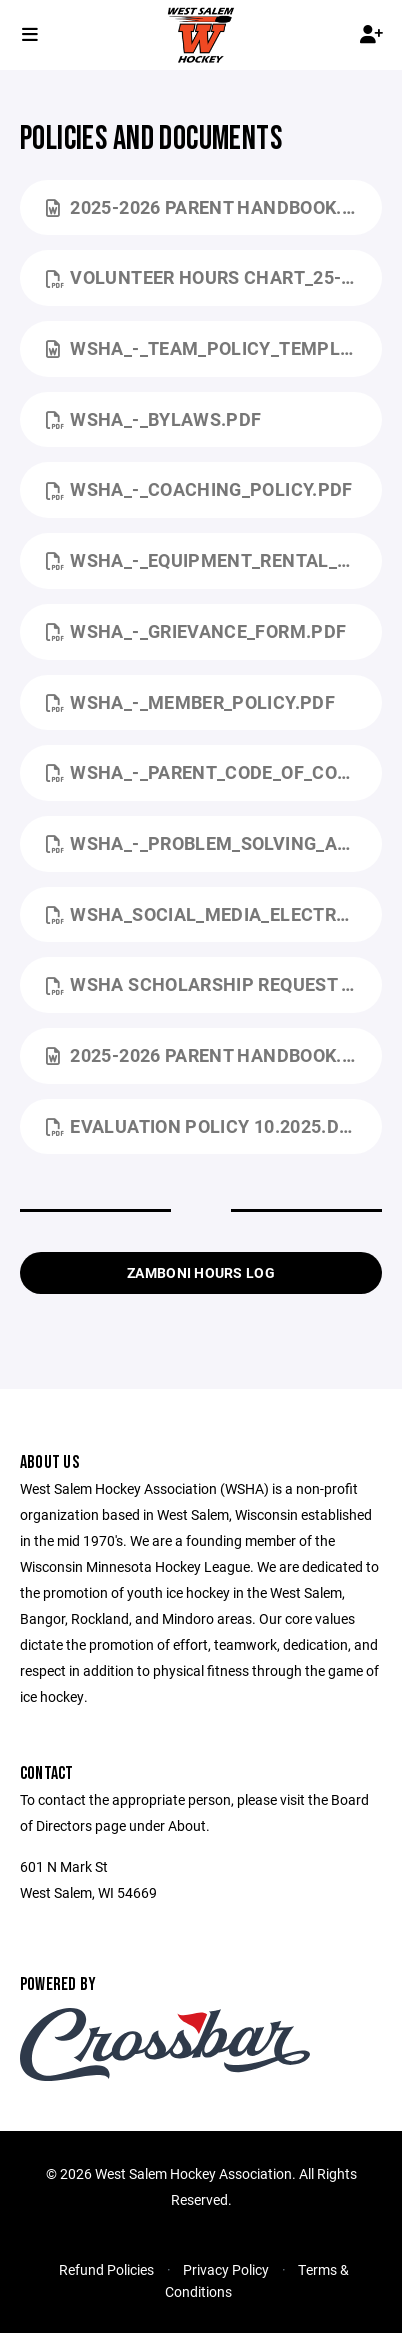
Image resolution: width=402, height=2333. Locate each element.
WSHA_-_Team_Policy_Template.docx (214, 348)
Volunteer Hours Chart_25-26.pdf (214, 277)
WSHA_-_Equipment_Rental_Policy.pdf (214, 560)
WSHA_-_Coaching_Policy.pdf (199, 489)
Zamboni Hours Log (201, 1272)
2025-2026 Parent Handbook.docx (214, 207)
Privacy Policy (226, 2269)
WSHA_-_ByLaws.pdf (154, 419)
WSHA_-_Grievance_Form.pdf (196, 631)
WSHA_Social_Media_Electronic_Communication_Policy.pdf (214, 914)
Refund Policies (106, 2269)
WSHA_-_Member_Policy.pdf (190, 702)
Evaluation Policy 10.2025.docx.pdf (214, 1126)
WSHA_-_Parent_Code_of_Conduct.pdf (214, 772)
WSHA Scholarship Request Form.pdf (214, 984)
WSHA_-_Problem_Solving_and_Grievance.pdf (214, 843)
